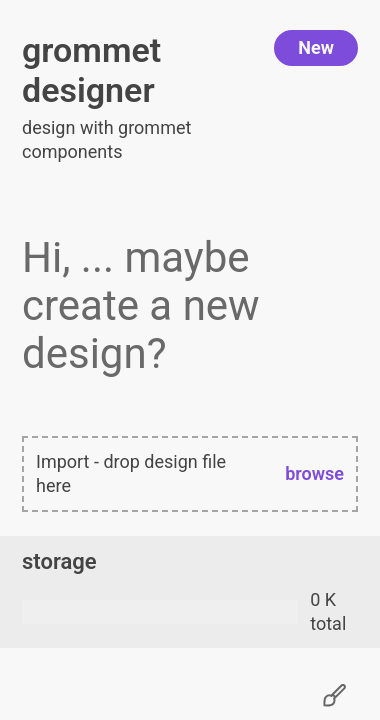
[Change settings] (334, 696)
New (316, 47)
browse (314, 473)
